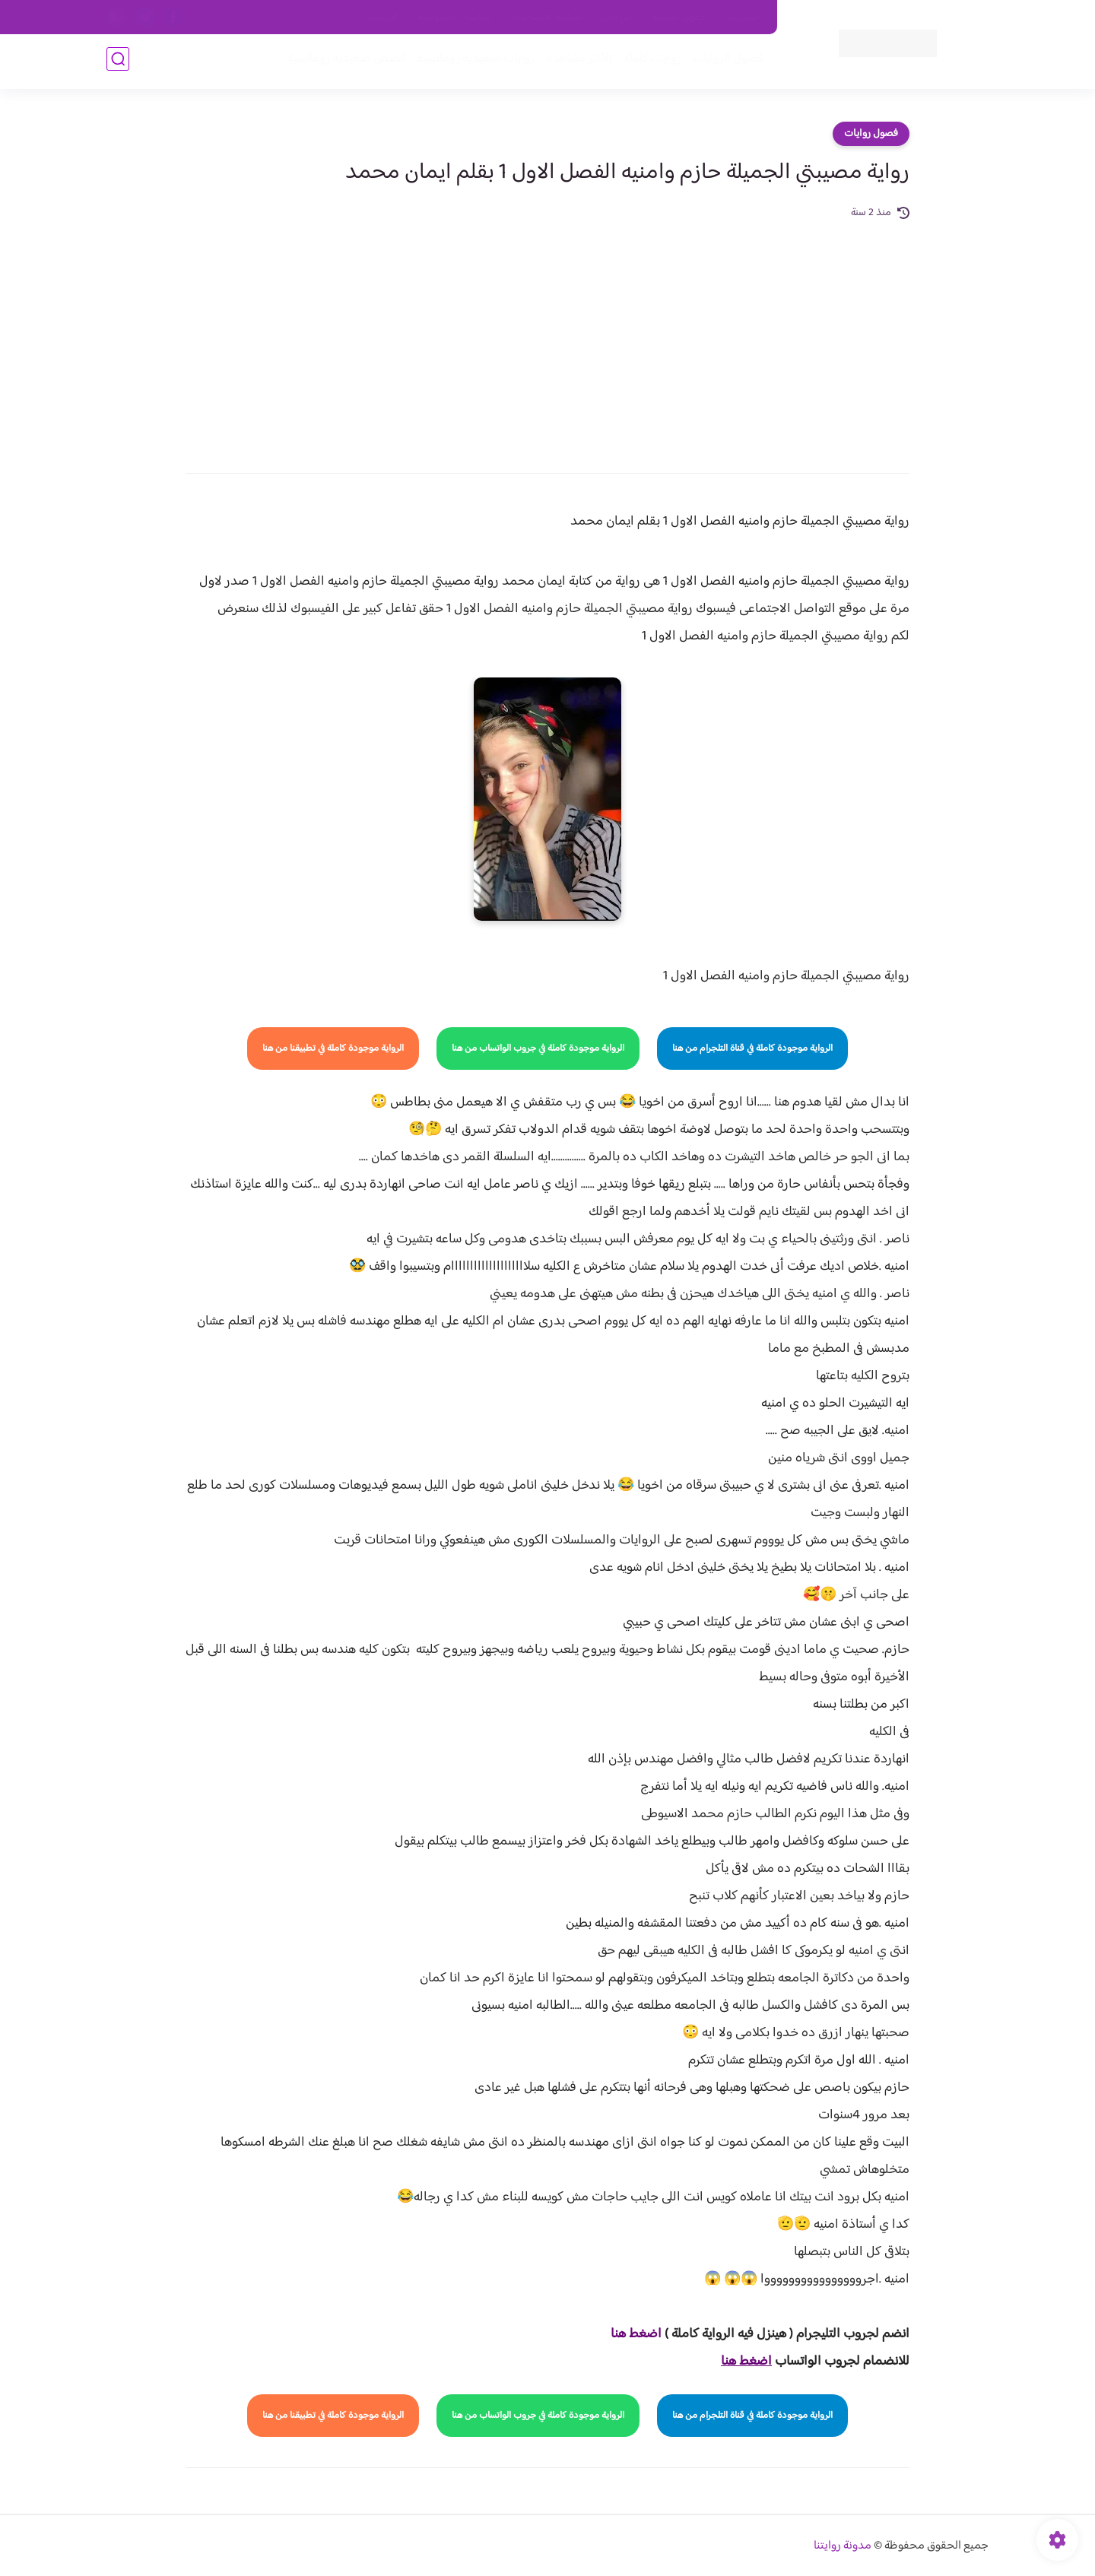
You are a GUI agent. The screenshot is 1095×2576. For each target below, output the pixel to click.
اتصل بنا (743, 17)
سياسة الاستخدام (546, 17)
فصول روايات (871, 134)
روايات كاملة (649, 62)
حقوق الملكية (679, 17)
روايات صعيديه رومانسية (473, 62)
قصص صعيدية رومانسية (343, 62)
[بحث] (117, 62)
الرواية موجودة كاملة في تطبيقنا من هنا (333, 1048)
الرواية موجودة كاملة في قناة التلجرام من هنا (752, 1048)
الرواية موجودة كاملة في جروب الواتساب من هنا (538, 1048)
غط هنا (628, 2334)
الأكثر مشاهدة (576, 62)
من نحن (617, 17)
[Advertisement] (547, 336)
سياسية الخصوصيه (455, 17)
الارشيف (382, 17)
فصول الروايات (725, 62)
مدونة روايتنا (842, 2546)
